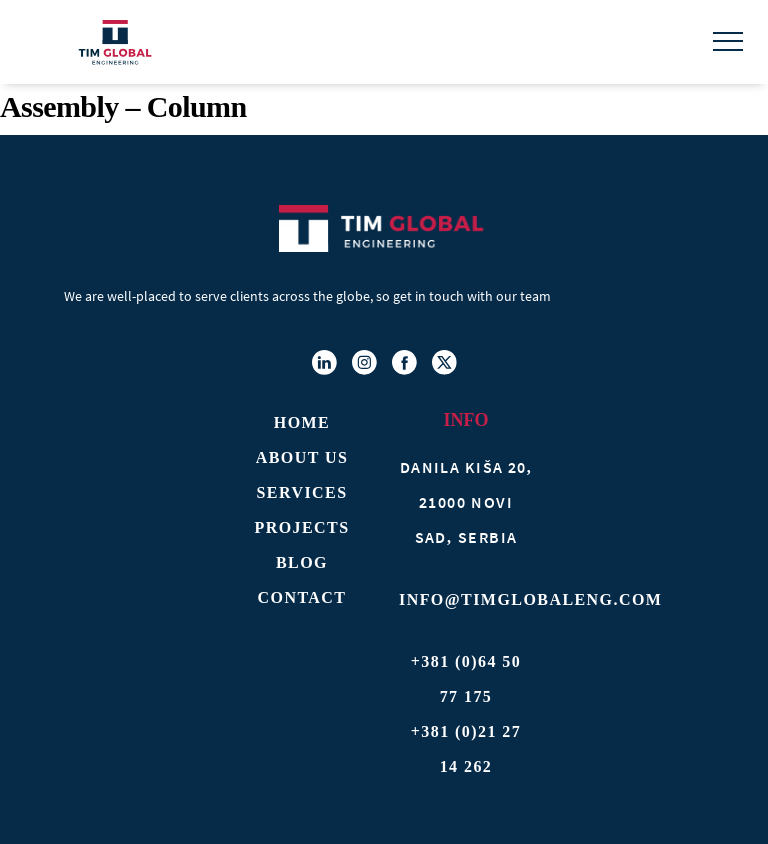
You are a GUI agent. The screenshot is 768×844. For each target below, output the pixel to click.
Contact (302, 597)
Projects (301, 527)
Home (302, 422)
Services (302, 492)
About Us (302, 457)
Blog (302, 562)
